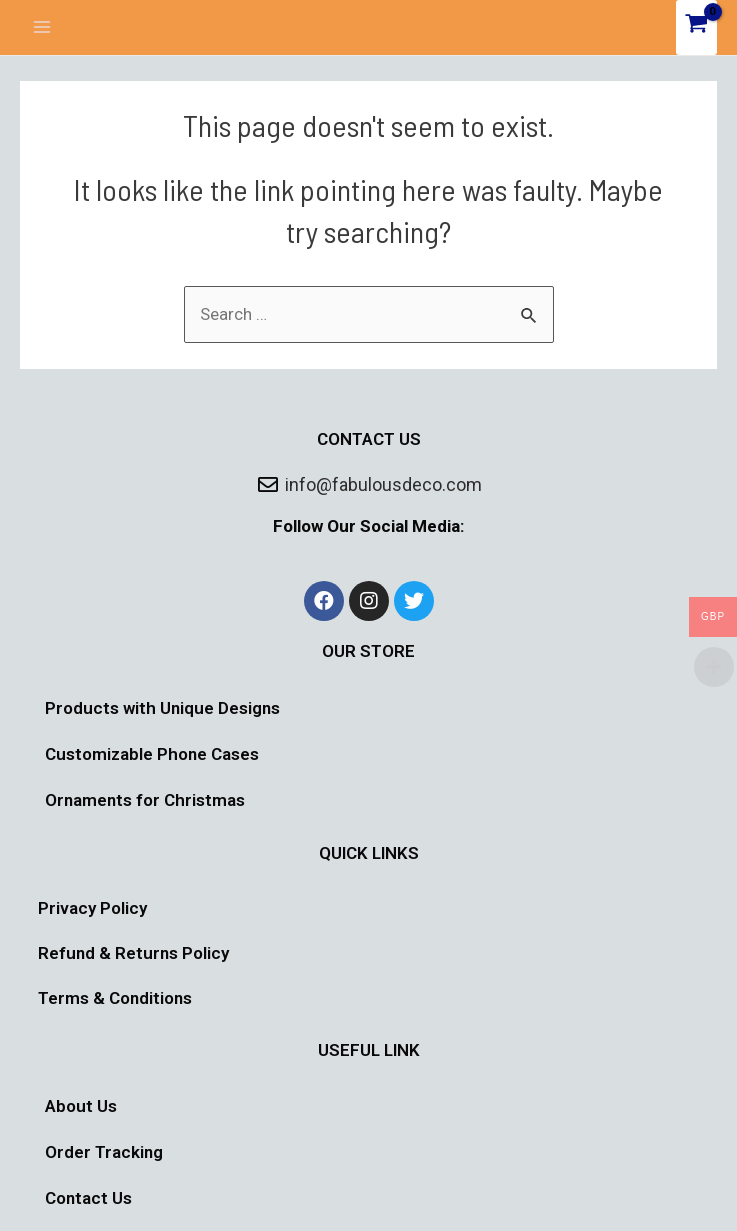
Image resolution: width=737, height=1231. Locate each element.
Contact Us (88, 1198)
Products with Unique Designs (162, 708)
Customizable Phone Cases (152, 754)
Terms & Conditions (115, 998)
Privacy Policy (92, 908)
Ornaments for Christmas (145, 800)
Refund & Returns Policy (133, 953)
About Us (81, 1106)
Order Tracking (104, 1152)
